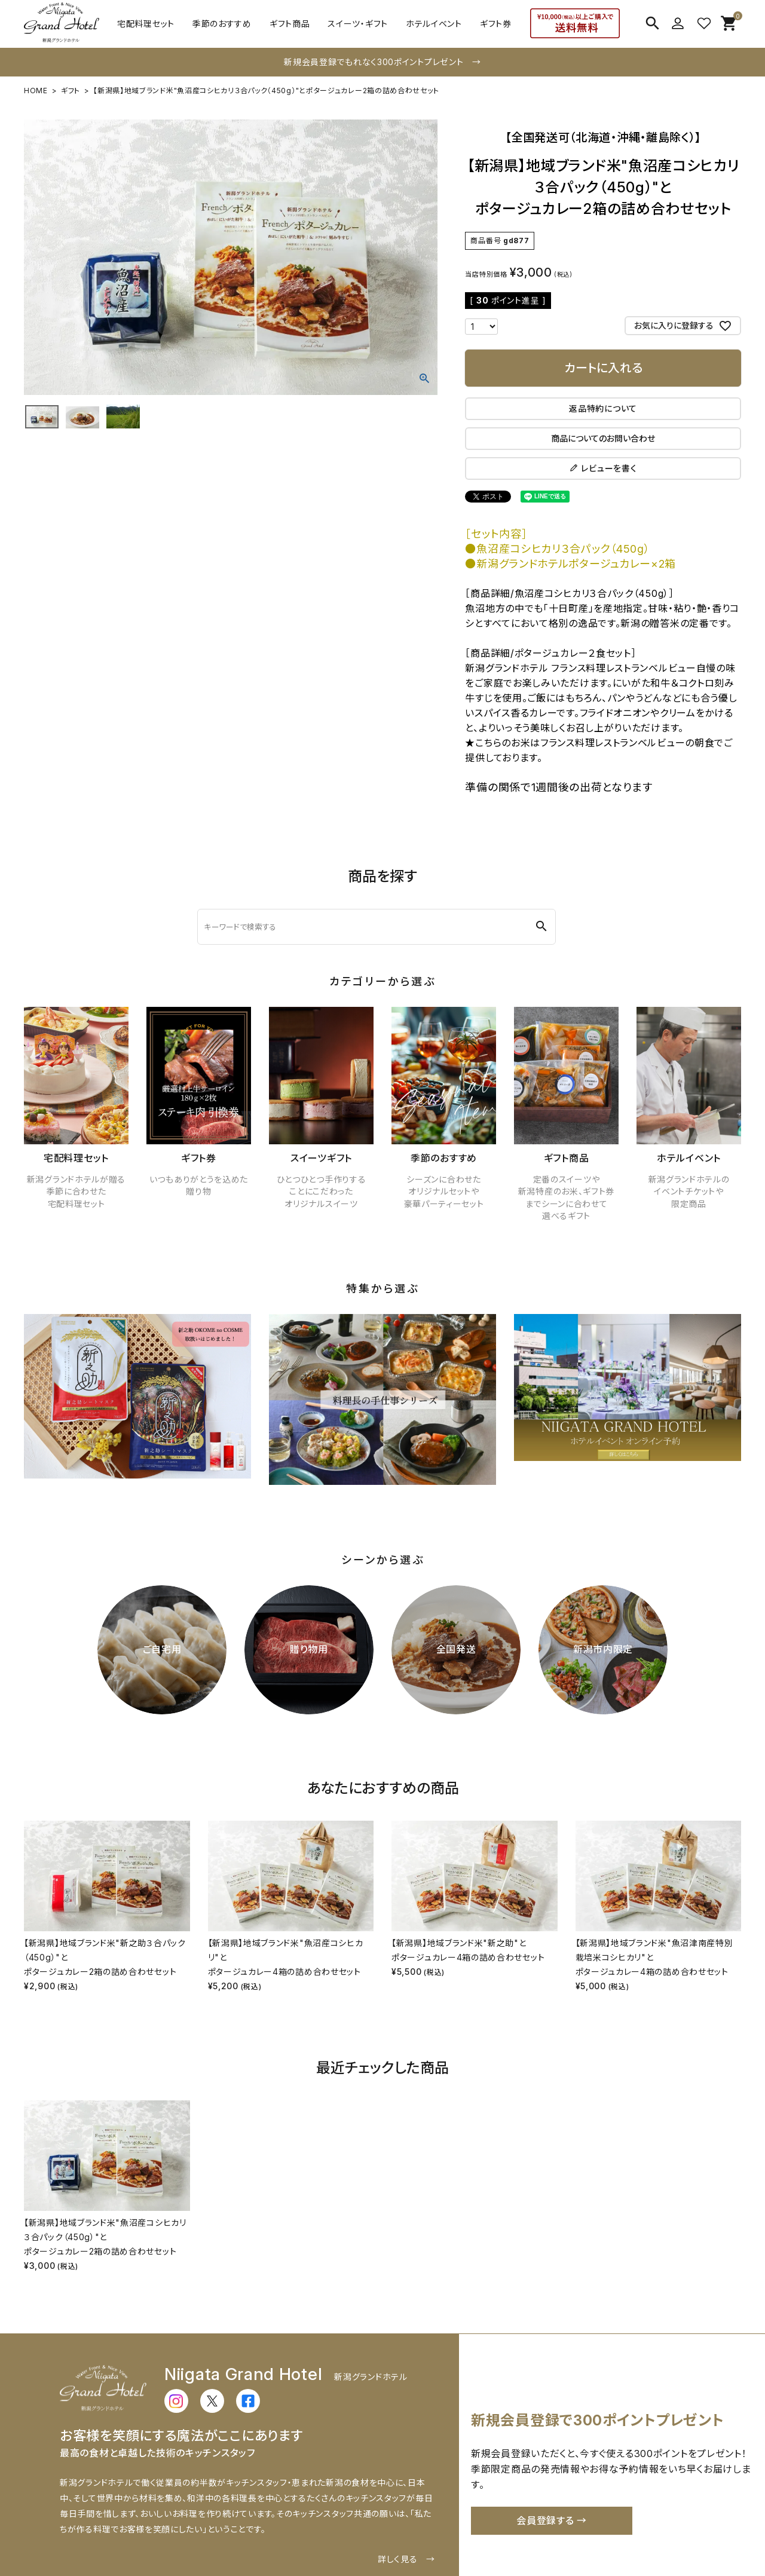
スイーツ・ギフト (358, 24)
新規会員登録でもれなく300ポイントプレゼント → (382, 62)
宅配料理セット (146, 24)
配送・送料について (181, 2531)
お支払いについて (263, 2531)
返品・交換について (345, 2531)
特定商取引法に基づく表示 (555, 2531)
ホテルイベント (434, 24)
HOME (36, 90)
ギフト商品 (290, 24)
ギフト (70, 90)
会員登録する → (551, 2421)
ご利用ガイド (109, 2531)
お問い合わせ (466, 2531)
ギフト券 (496, 24)
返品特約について (603, 408)
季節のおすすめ (222, 24)
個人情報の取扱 (649, 2531)
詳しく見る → (406, 2459)
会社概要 (411, 2531)
